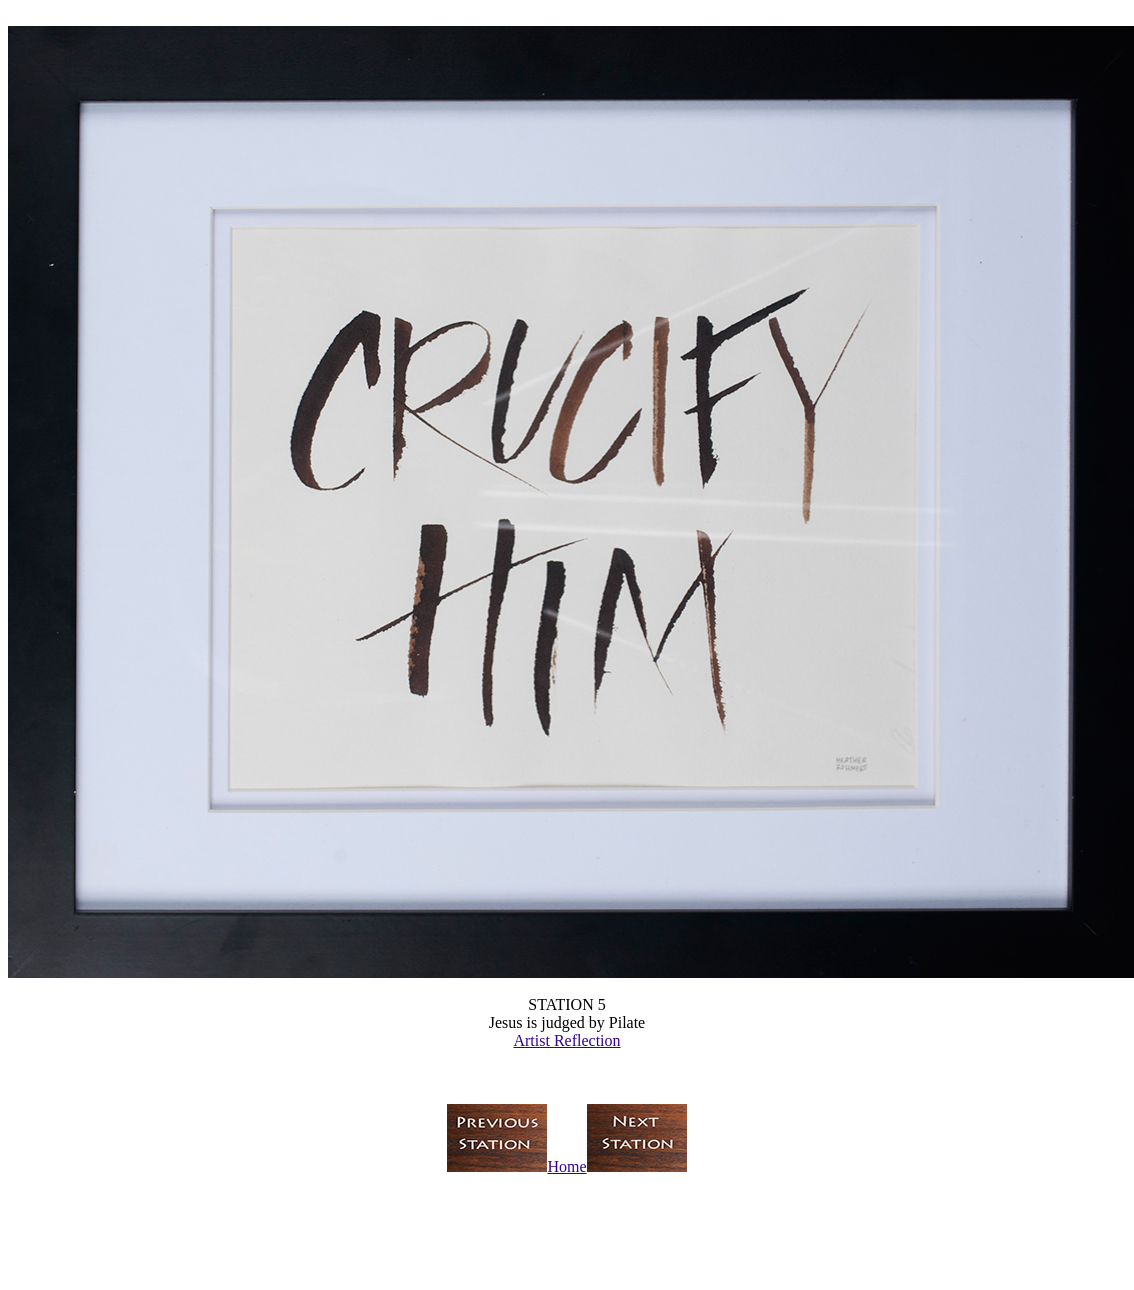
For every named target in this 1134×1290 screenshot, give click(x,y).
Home (566, 1166)
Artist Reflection (566, 1040)
